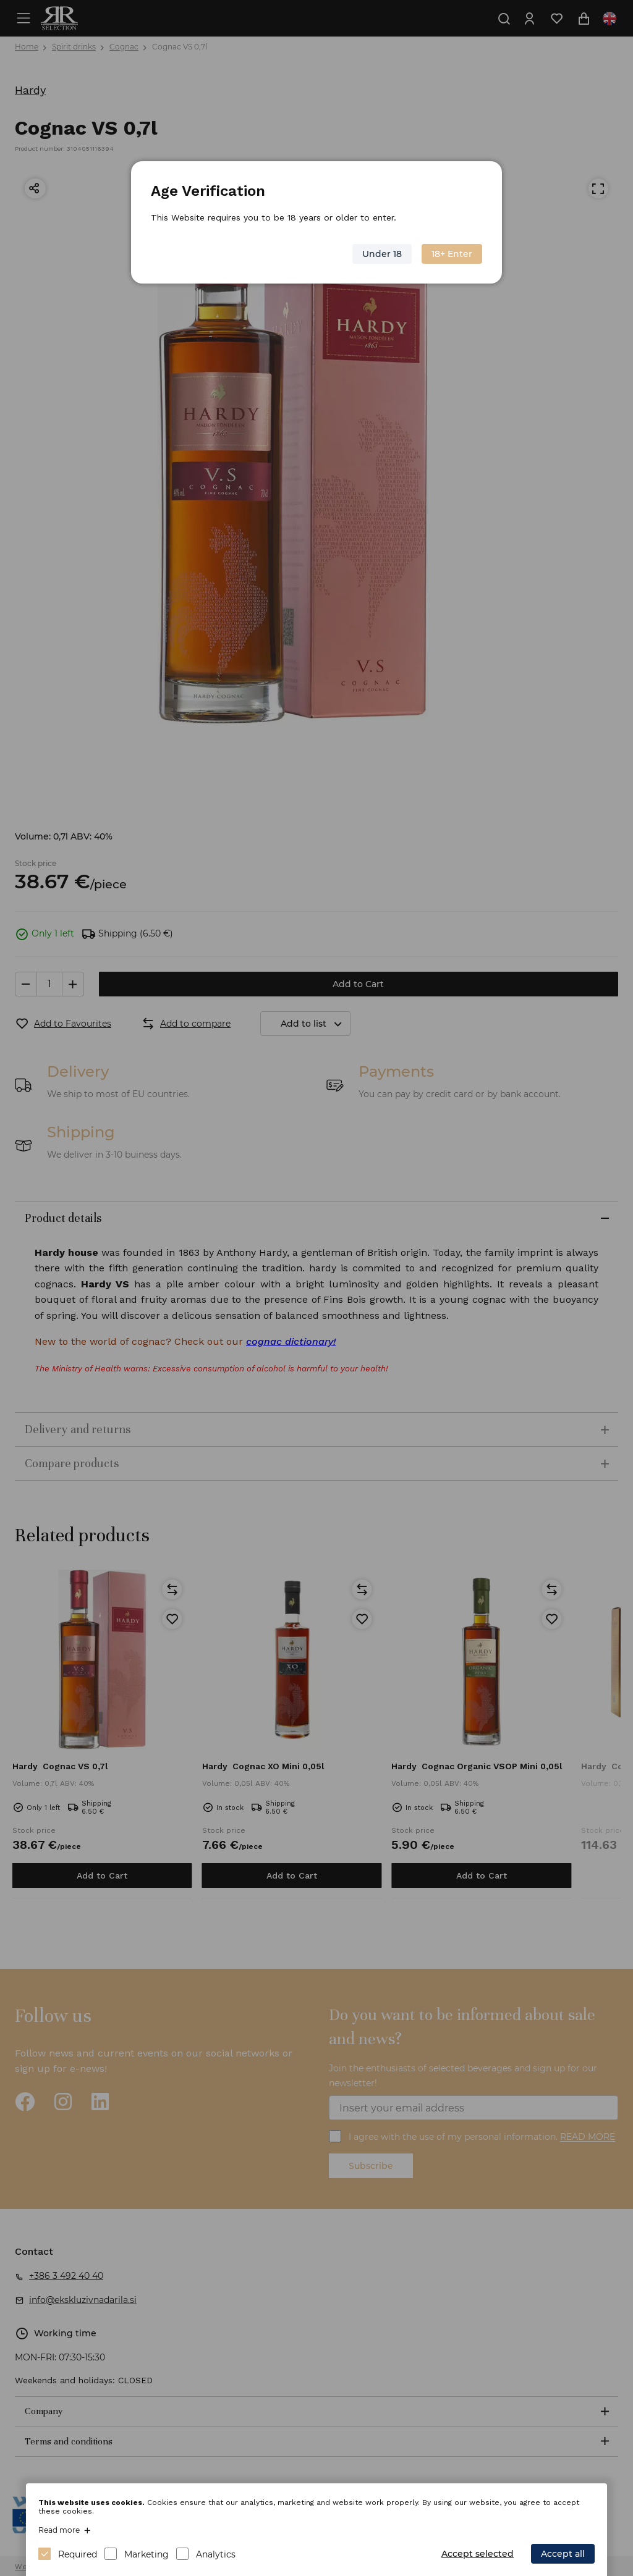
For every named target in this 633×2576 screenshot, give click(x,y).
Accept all (563, 2553)
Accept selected (477, 2553)
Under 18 (382, 253)
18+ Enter (451, 253)
